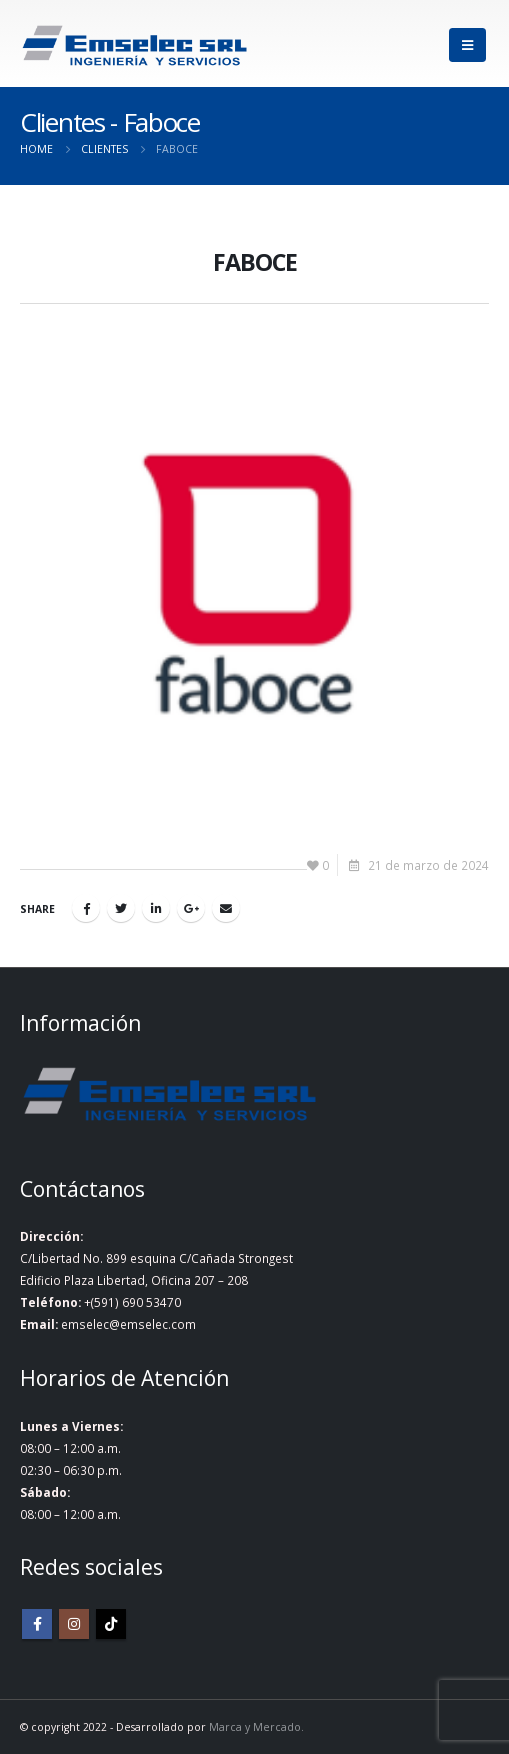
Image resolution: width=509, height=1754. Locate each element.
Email (226, 908)
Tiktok (111, 1624)
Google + (191, 908)
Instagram (74, 1624)
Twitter (121, 908)
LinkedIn (156, 908)
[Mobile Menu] (467, 45)
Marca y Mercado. (256, 1727)
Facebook (86, 908)
